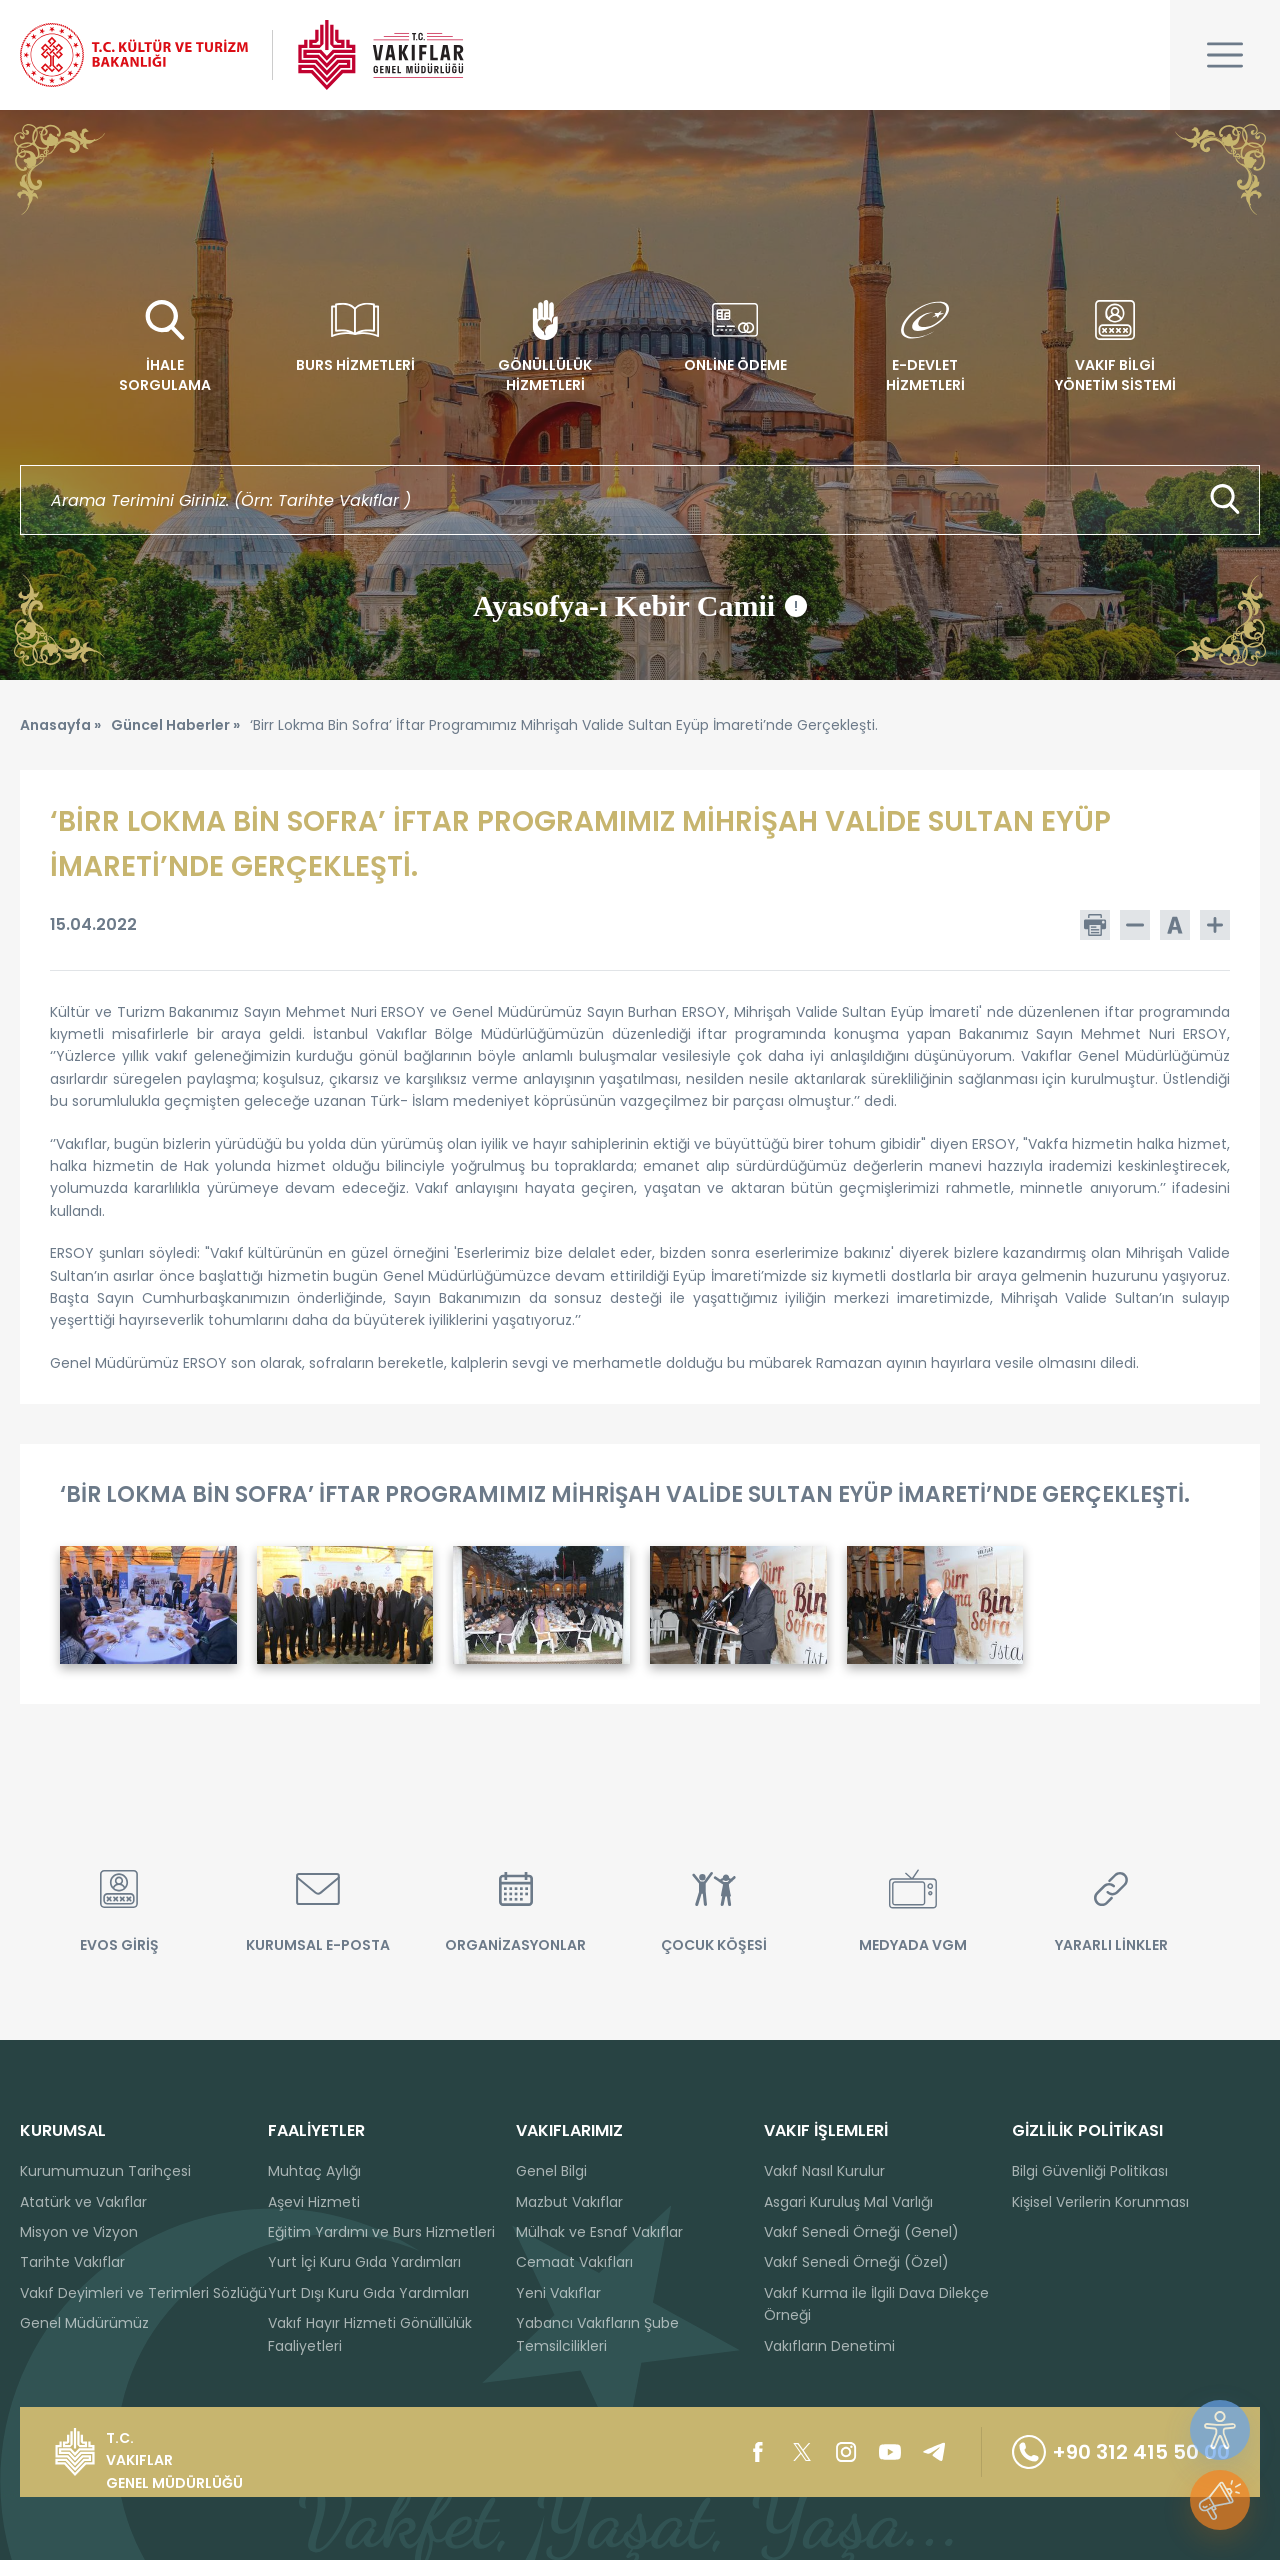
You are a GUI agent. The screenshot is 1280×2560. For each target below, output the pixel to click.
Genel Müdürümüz (84, 2323)
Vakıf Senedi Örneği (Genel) (861, 2232)
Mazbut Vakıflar (569, 2202)
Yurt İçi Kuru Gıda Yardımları (364, 2262)
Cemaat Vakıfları (574, 2262)
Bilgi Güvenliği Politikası (1090, 2171)
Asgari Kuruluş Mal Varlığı (848, 2202)
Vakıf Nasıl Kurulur (824, 2171)
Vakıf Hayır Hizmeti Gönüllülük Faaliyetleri (370, 2334)
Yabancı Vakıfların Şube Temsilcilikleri (597, 2334)
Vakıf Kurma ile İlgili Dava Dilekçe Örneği (876, 2304)
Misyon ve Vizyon (79, 2232)
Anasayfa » (60, 725)
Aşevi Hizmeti (314, 2202)
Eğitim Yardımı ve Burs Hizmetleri (381, 2232)
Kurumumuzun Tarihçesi (105, 2171)
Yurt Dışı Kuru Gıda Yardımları (368, 2293)
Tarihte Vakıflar (72, 2262)
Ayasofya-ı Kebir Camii (640, 606)
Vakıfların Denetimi (829, 2346)
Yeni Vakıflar (558, 2293)
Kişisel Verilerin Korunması (1100, 2202)
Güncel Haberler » (175, 725)
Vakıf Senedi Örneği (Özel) (856, 2262)
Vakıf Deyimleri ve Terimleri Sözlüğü (143, 2293)
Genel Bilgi (551, 2171)
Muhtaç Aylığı (314, 2171)
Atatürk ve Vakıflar (83, 2202)
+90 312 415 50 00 (1121, 2452)
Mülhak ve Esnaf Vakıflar (599, 2232)
